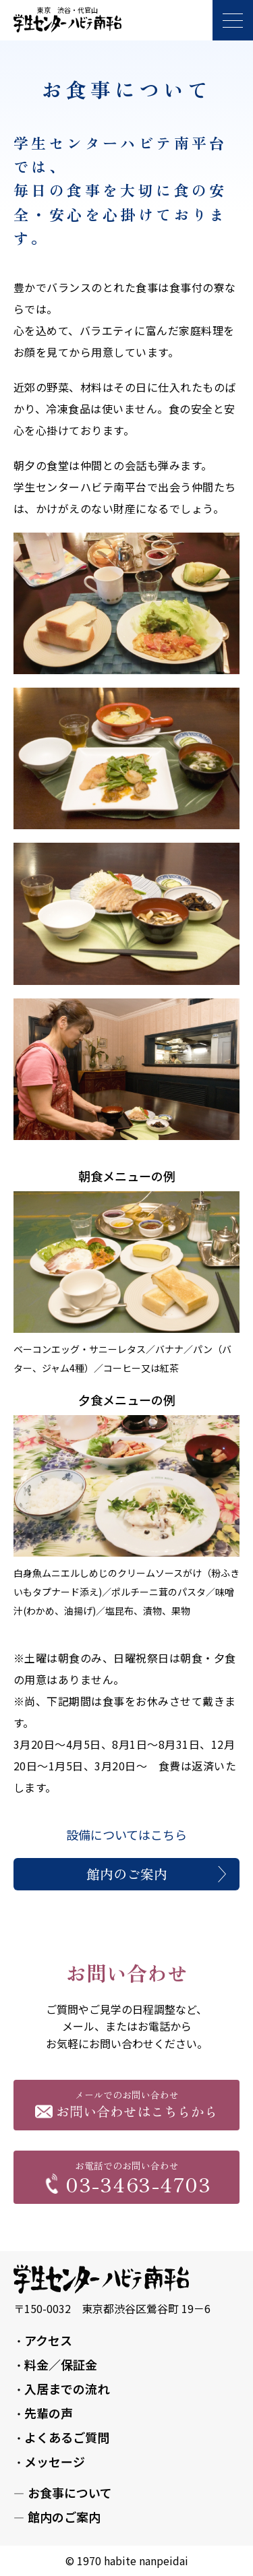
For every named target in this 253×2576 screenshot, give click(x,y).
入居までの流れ (66, 2388)
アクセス (48, 2340)
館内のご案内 (126, 1874)
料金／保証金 (60, 2364)
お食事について (70, 2492)
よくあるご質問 (66, 2437)
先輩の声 (48, 2413)
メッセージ (54, 2461)
